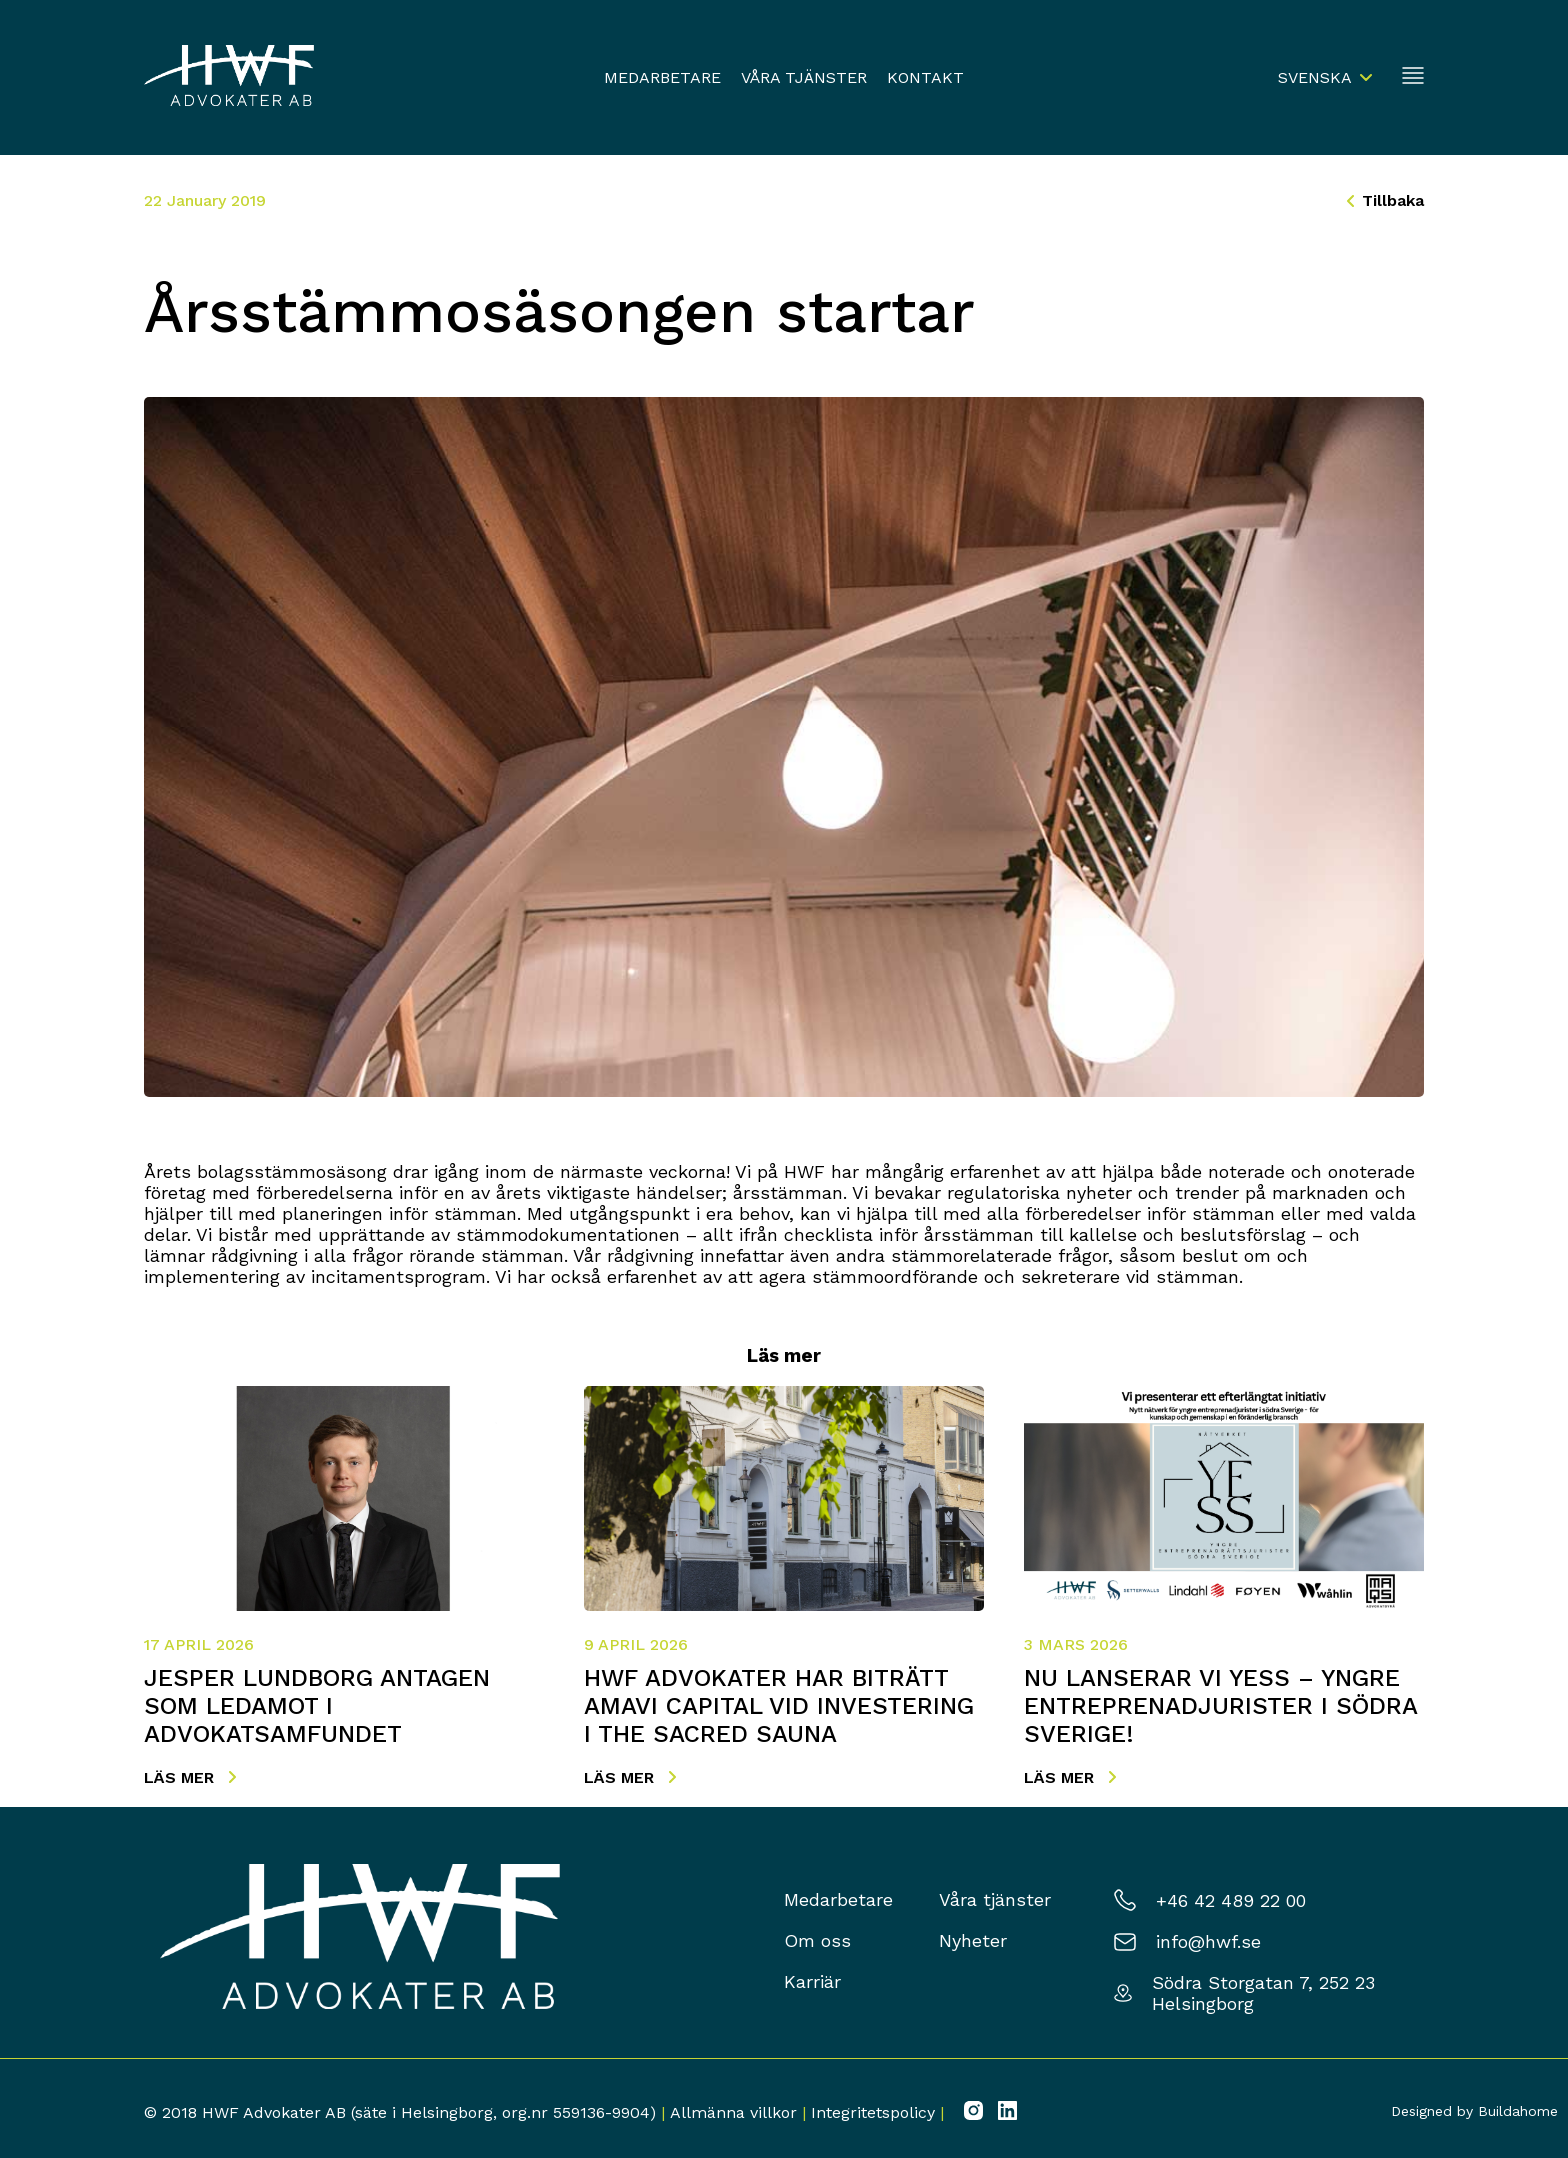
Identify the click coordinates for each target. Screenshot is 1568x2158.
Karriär (812, 1981)
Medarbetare (662, 77)
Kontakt (925, 77)
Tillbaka (1385, 200)
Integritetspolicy (873, 2112)
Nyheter (973, 1940)
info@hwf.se (1208, 1941)
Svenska (1315, 77)
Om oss (817, 1940)
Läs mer (190, 1777)
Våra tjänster (804, 77)
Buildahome (1518, 2111)
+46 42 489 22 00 (1231, 1900)
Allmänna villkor (733, 2112)
